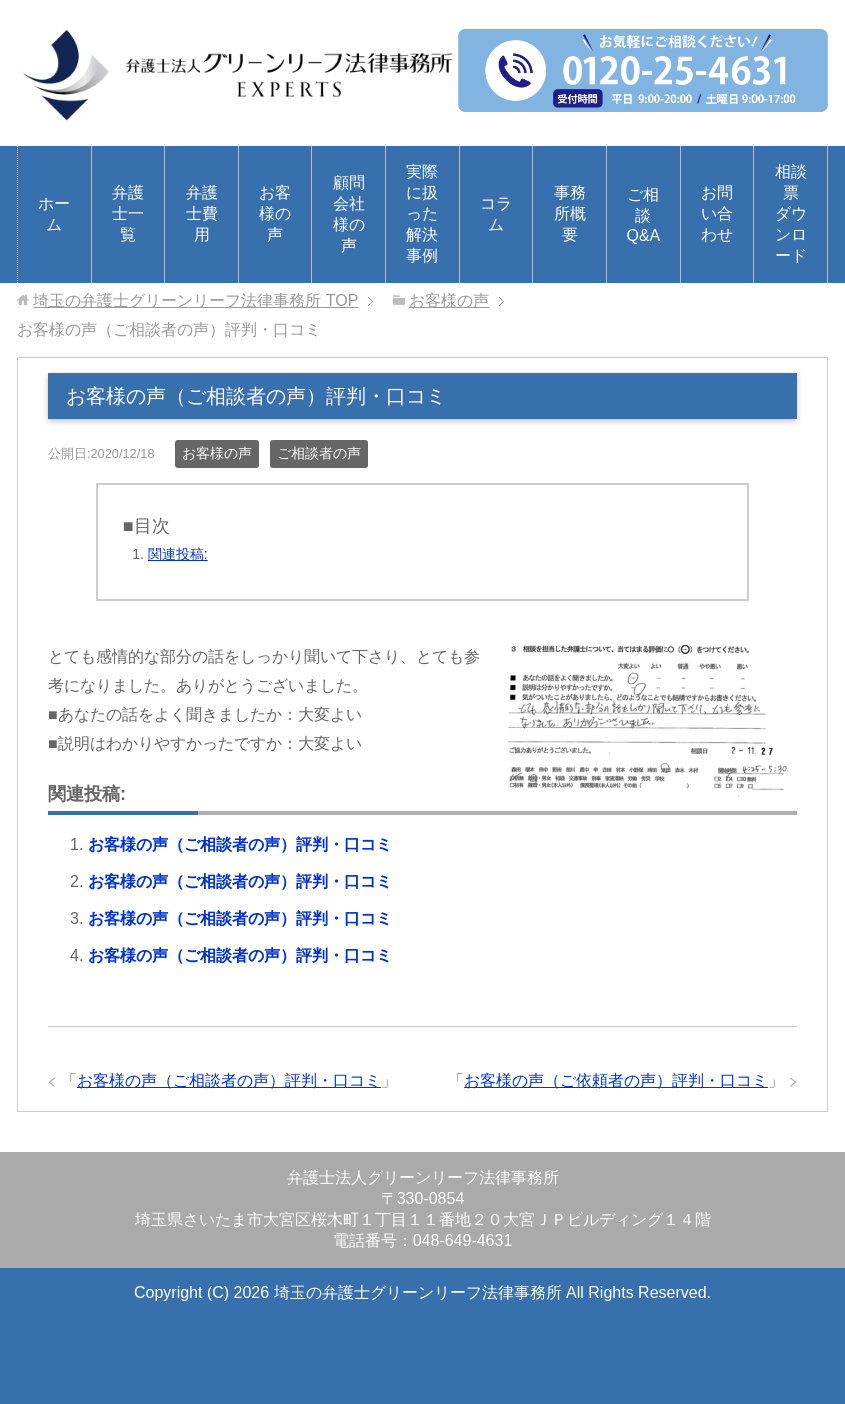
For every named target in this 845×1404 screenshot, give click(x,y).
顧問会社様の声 (349, 214)
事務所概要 (570, 213)
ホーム (54, 214)
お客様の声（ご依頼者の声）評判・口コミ (616, 1080)
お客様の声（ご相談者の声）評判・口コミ (240, 844)
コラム (496, 214)
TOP (195, 300)
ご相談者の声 (319, 453)
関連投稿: (178, 554)
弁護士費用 (202, 213)
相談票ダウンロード (791, 213)
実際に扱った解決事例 (422, 213)
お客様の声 (275, 213)
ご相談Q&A (643, 215)
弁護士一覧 (128, 213)
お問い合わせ (717, 213)
